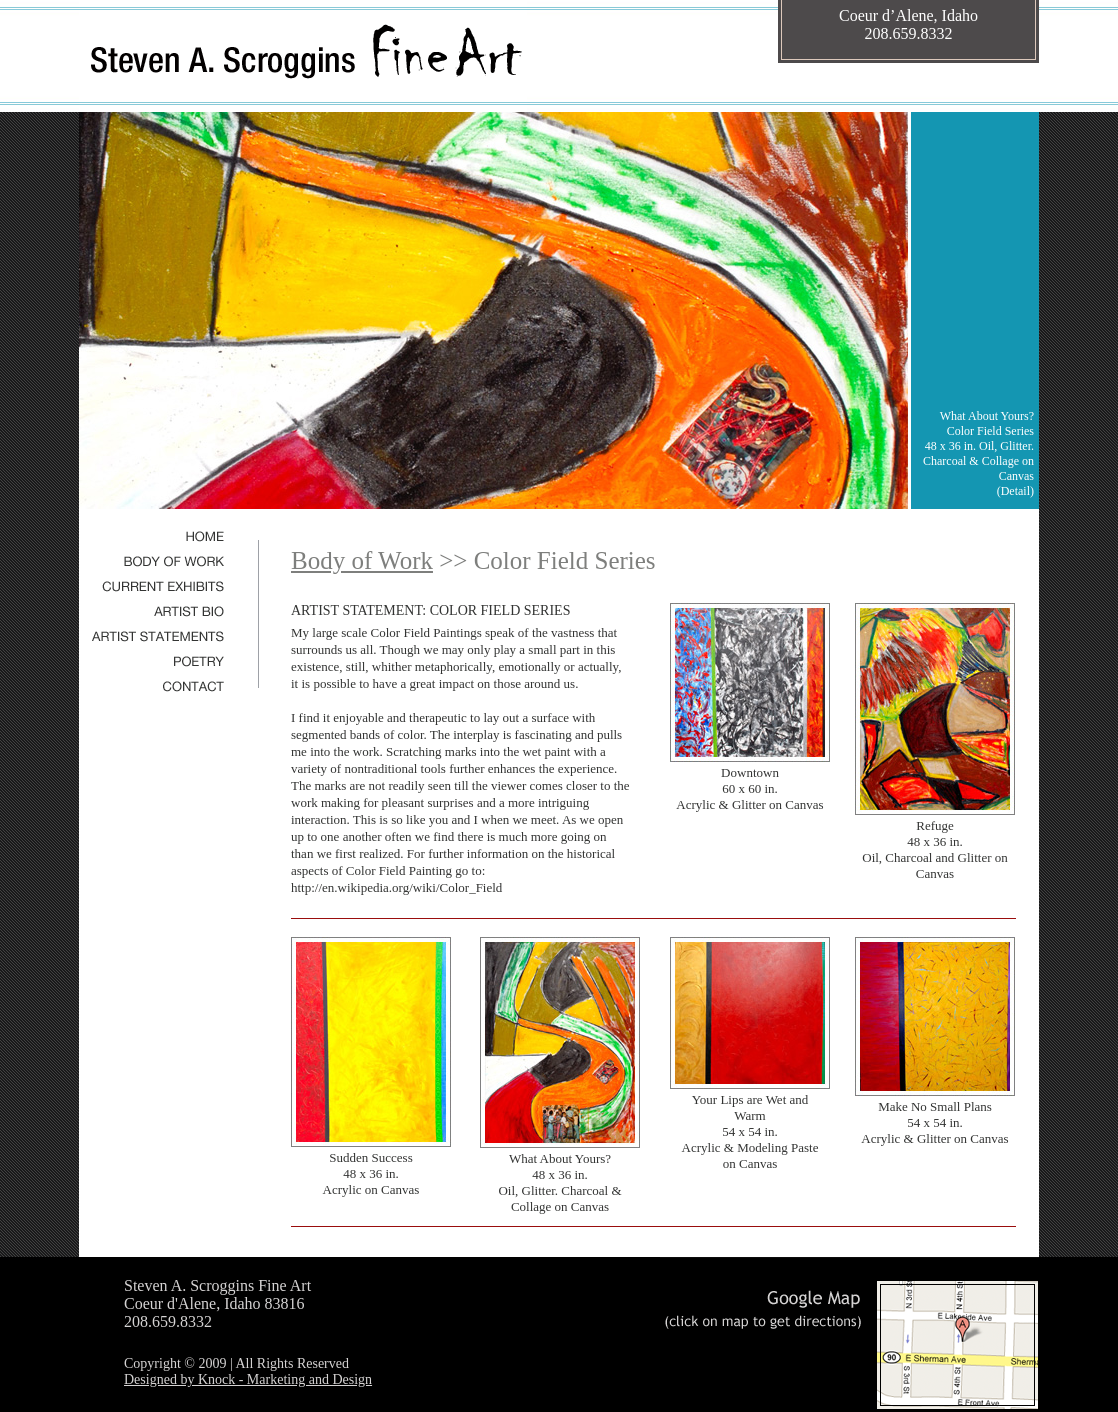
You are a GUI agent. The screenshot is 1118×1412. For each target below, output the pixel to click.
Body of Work (362, 560)
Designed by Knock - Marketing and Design (248, 1379)
